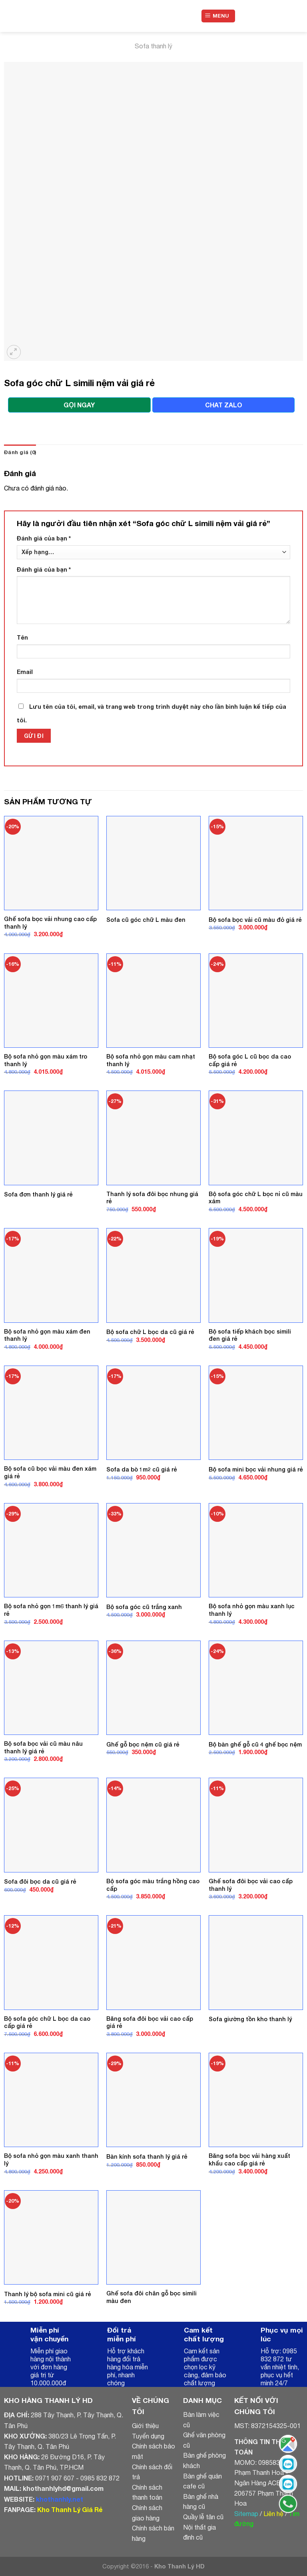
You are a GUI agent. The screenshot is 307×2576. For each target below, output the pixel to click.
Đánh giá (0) (20, 452)
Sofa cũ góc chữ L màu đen (145, 919)
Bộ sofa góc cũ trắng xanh (144, 1606)
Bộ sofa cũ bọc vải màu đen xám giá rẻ (50, 1472)
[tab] (20, 453)
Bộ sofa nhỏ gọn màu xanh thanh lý (51, 2159)
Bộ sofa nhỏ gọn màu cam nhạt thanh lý (150, 1060)
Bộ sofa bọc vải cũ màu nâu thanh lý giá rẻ (43, 1747)
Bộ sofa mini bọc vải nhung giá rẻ (256, 1469)
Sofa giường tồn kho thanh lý (250, 2019)
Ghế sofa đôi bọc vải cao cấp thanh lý (251, 1885)
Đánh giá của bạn (44, 538)
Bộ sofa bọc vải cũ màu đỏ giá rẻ (255, 919)
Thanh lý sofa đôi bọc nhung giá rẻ (152, 1197)
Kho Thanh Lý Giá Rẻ (69, 2509)
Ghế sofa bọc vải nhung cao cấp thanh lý (50, 922)
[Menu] (218, 16)
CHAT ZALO (223, 405)
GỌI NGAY (79, 405)
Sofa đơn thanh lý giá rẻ (38, 1194)
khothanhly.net (59, 2499)
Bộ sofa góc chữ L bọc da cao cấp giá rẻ (47, 2022)
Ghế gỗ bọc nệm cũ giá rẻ (142, 1744)
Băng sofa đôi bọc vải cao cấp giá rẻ (149, 2022)
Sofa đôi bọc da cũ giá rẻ (40, 1881)
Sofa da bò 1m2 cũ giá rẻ (141, 1469)
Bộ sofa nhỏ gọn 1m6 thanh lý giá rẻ (51, 1610)
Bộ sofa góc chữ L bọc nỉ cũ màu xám (256, 1197)
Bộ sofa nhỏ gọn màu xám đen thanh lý (47, 1335)
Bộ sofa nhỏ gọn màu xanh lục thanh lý (252, 1610)
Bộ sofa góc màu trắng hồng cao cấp (152, 1885)
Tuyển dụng (148, 2436)
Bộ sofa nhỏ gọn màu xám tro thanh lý (45, 1060)
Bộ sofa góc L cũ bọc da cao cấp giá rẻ (250, 1060)
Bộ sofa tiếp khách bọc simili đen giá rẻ (250, 1335)
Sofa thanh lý (153, 46)
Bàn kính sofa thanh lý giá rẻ (146, 2156)
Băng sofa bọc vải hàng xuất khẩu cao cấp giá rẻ (249, 2159)
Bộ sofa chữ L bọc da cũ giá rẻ (150, 1331)
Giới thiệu (145, 2425)
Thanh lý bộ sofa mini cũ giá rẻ (47, 2294)
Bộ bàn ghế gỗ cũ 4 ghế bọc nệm (255, 1744)
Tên (22, 637)
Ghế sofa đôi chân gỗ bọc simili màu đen (151, 2297)
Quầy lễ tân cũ (203, 2516)
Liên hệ (273, 2513)
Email (25, 671)
